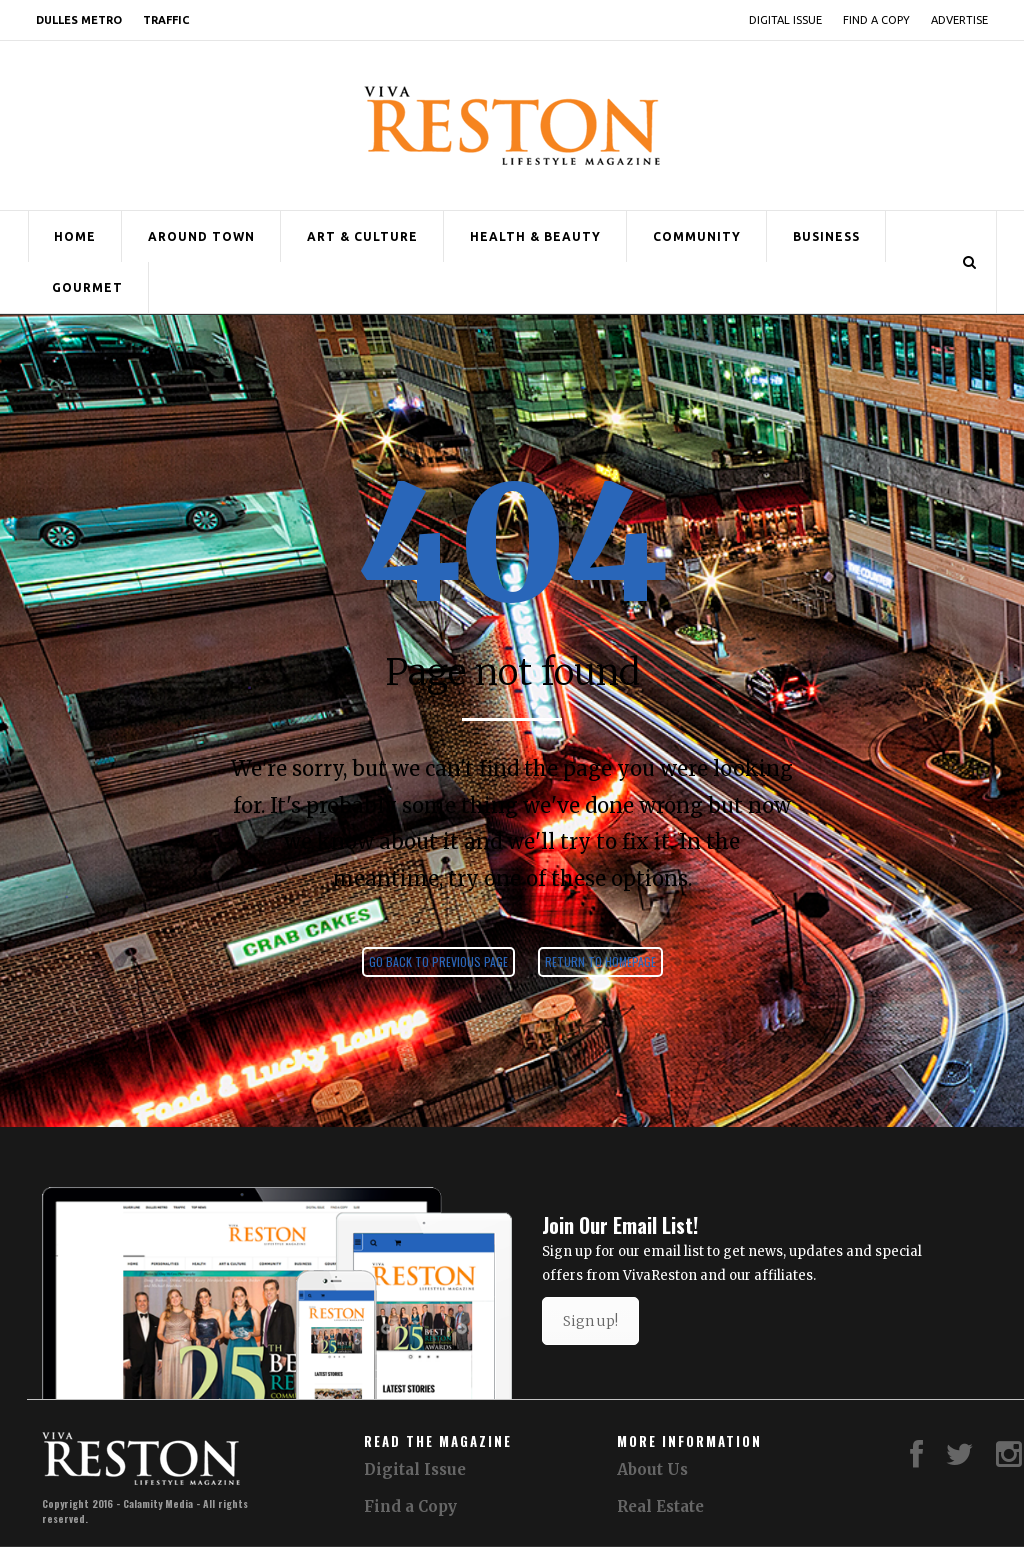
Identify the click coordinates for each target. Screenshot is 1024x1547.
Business (826, 236)
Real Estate (660, 1506)
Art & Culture (362, 236)
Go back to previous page (438, 961)
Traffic (166, 20)
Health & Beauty (535, 236)
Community (697, 236)
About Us (652, 1469)
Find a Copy (876, 20)
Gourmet (87, 287)
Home (75, 236)
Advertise (959, 20)
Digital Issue (785, 20)
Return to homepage (600, 961)
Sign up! (590, 1321)
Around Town (201, 236)
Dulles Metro (79, 20)
